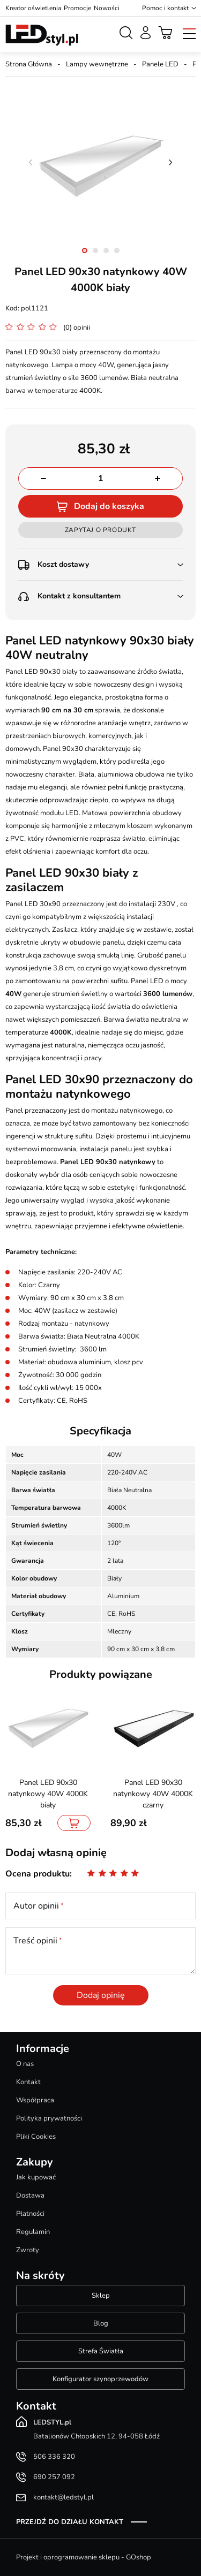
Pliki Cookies (36, 2136)
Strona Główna (28, 64)
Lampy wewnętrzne (97, 64)
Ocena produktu (37, 1874)
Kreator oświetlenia (33, 8)
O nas (25, 2064)
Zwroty (27, 2250)
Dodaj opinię (101, 1995)
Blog (100, 2323)
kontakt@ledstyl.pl (63, 2497)
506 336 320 (54, 2456)
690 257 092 (54, 2477)
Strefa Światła (100, 2351)
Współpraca (35, 2100)
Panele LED (160, 64)
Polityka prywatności (49, 2118)
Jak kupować (36, 2177)
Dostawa (30, 2195)
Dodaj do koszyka (109, 506)
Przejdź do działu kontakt (69, 2522)
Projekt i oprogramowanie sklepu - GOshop (83, 2557)
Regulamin (33, 2232)
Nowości (107, 8)
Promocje (77, 8)
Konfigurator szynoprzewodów (100, 2379)
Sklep (101, 2295)
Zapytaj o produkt (100, 530)
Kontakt (28, 2082)
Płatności (30, 2213)
